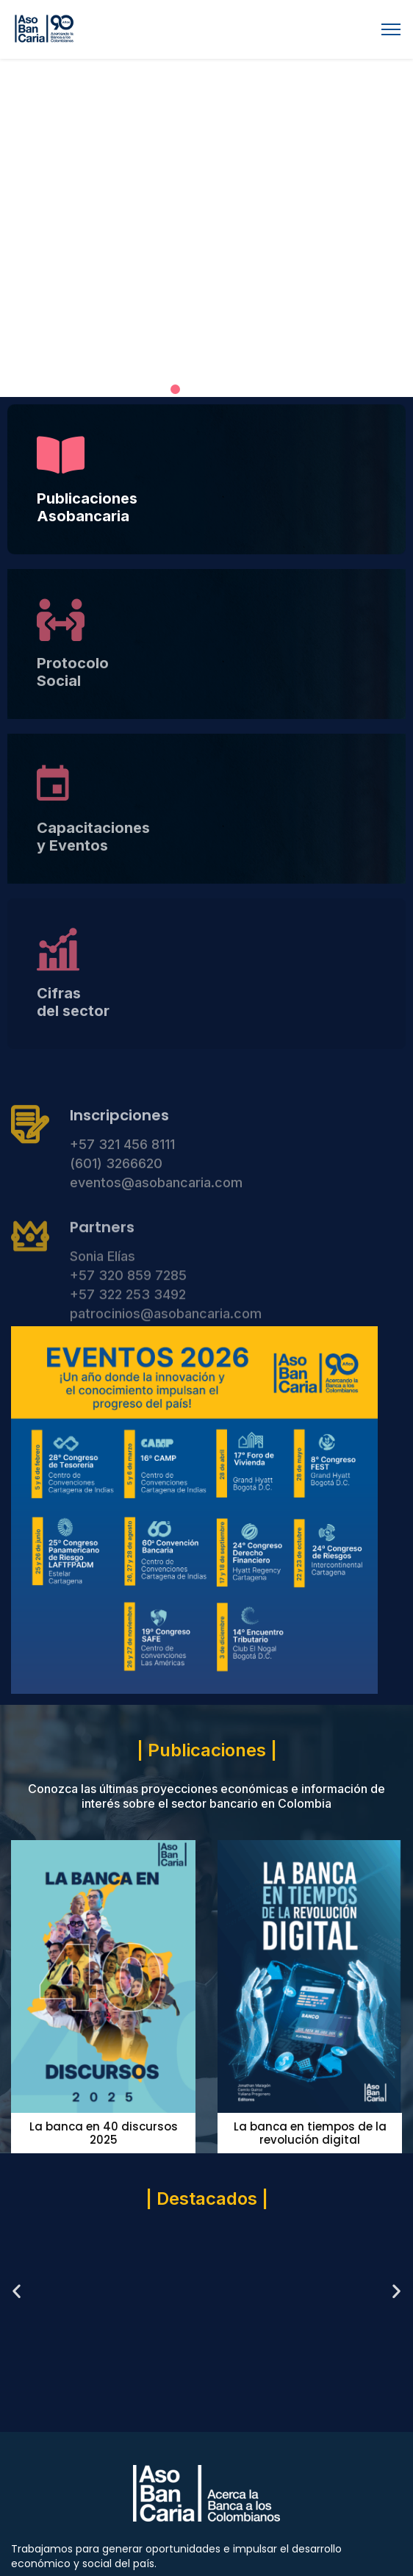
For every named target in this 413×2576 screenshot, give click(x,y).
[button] (175, 389)
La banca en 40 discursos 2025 (103, 2133)
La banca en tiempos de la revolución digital (310, 2133)
